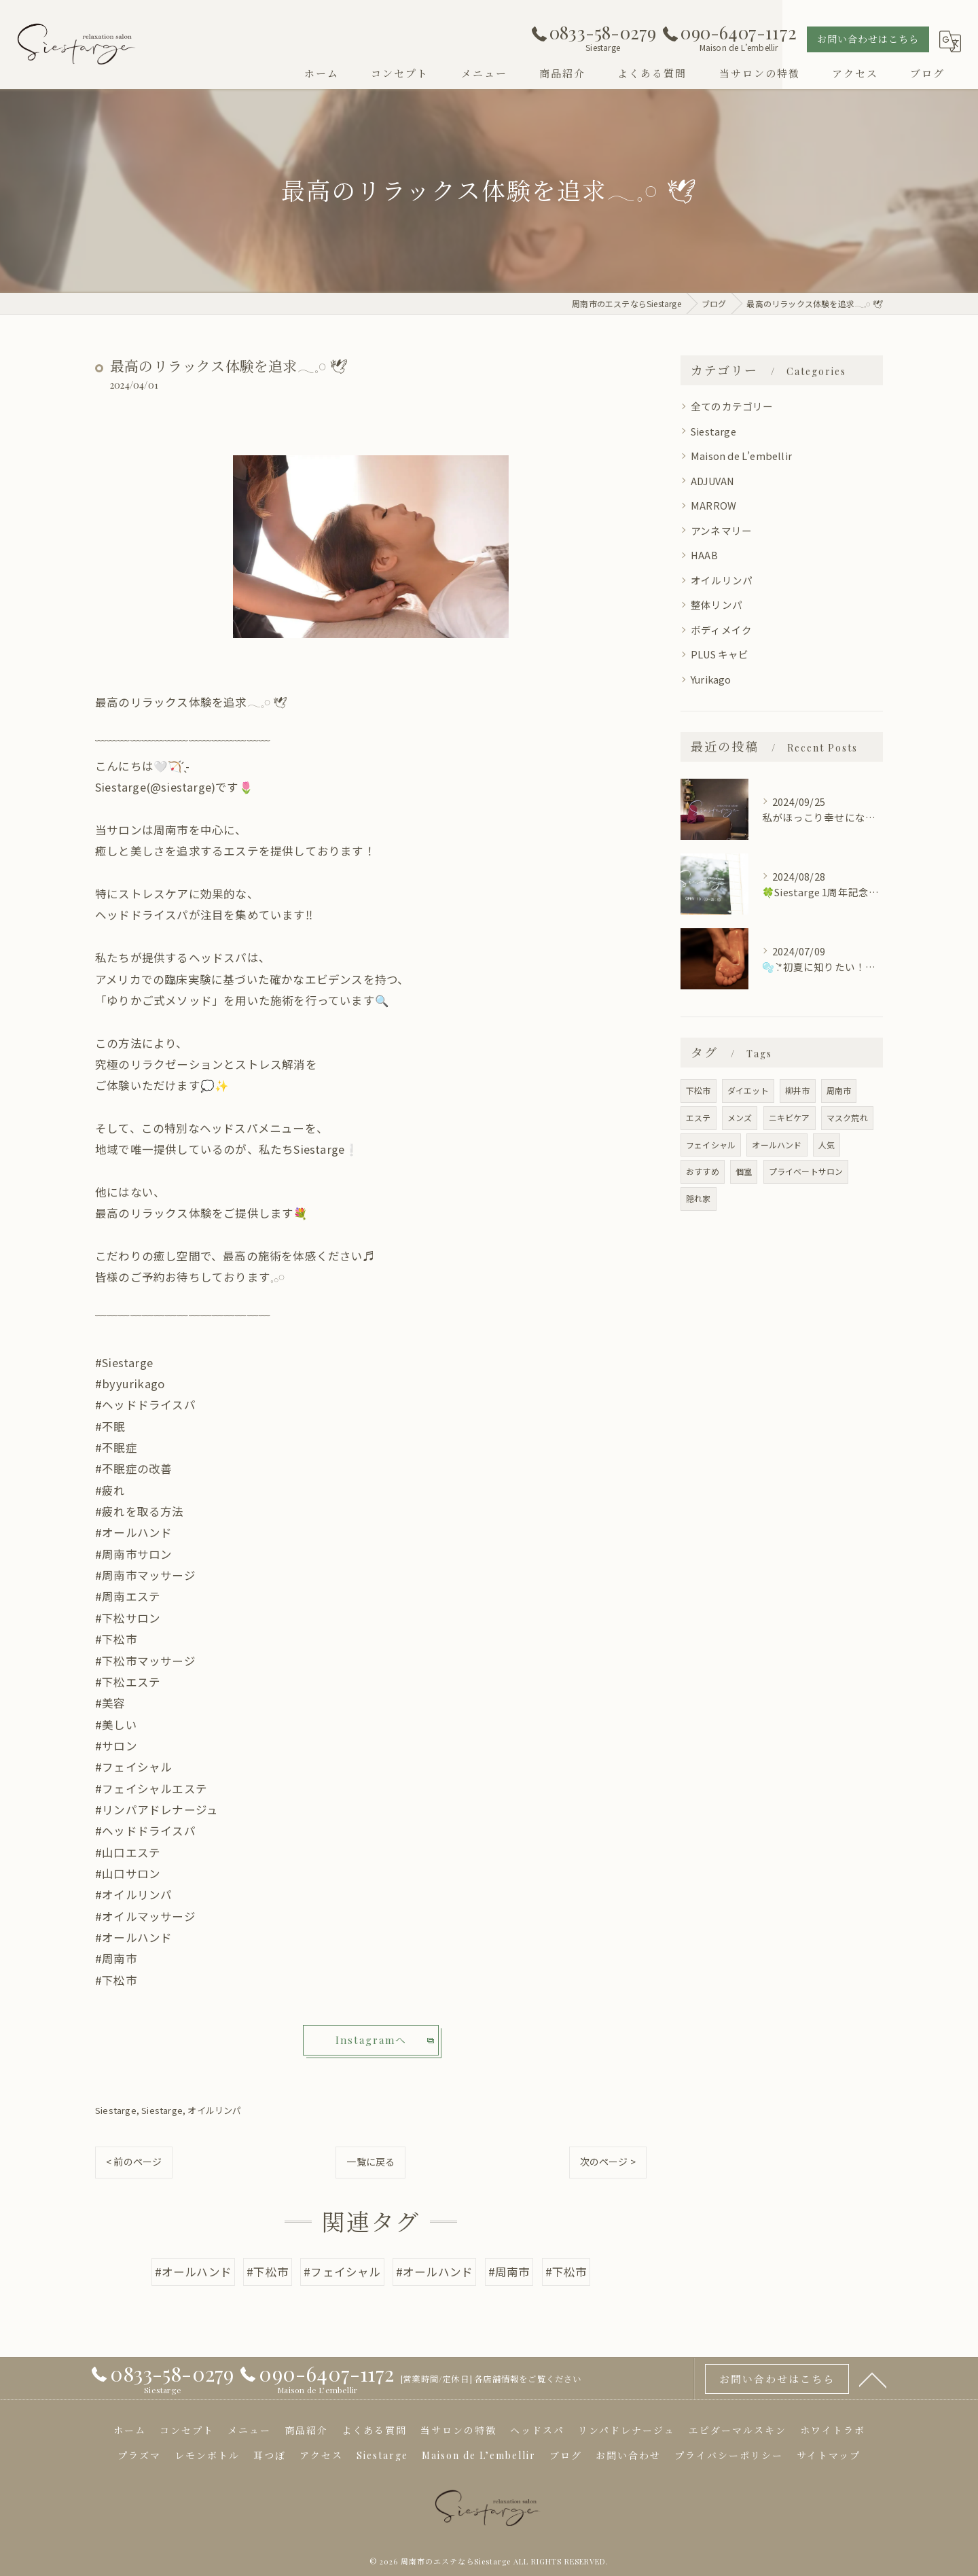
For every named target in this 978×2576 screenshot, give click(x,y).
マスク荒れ (847, 1117)
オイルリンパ (214, 2110)
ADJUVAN (712, 481)
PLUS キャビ (720, 654)
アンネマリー (721, 530)
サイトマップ (829, 2455)
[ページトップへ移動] (872, 2379)
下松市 (698, 1090)
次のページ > (608, 2161)
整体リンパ (716, 604)
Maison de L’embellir (741, 455)
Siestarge (116, 2110)
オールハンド (776, 1144)
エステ (698, 1117)
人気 (826, 1144)
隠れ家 (698, 1198)
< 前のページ (134, 2161)
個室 (744, 1171)
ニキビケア (789, 1117)
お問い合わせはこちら (868, 39)
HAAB (704, 555)
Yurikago (711, 679)
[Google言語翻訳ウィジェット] (950, 41)
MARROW (713, 505)
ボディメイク (721, 629)
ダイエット (748, 1090)
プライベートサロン (806, 1171)
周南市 (839, 1090)
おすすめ (702, 1171)
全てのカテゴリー (732, 406)
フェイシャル (711, 1144)
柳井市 (797, 1090)
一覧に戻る (370, 2161)
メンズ (740, 1117)
